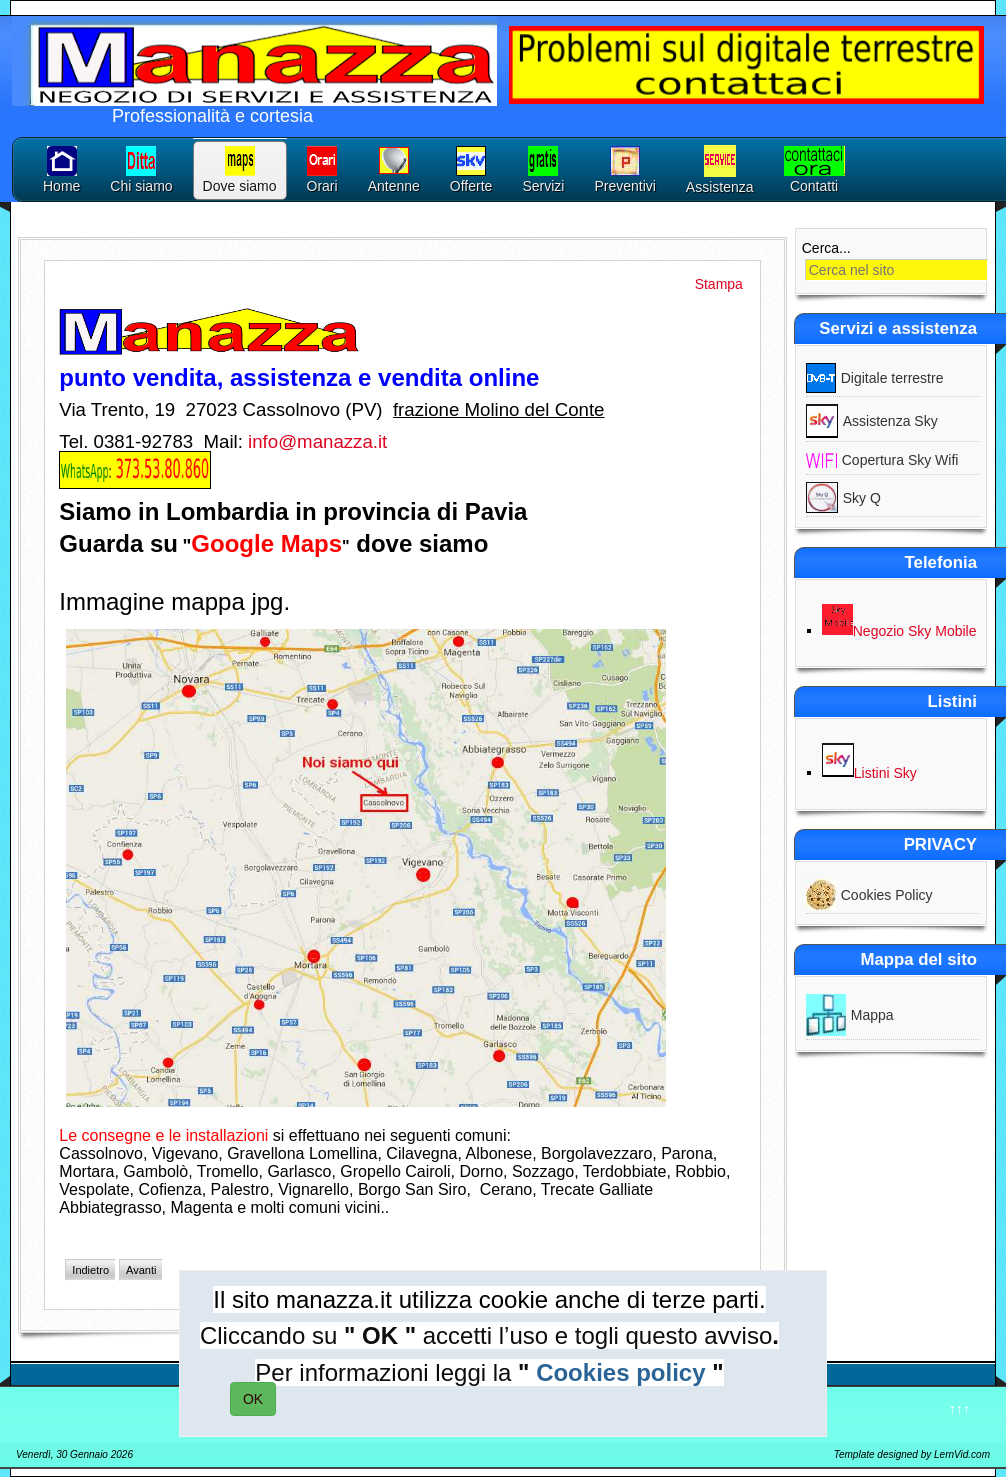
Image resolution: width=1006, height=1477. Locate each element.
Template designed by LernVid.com (912, 1454)
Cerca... (826, 248)
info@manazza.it (317, 441)
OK (253, 1399)
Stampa (719, 284)
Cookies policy (620, 1372)
